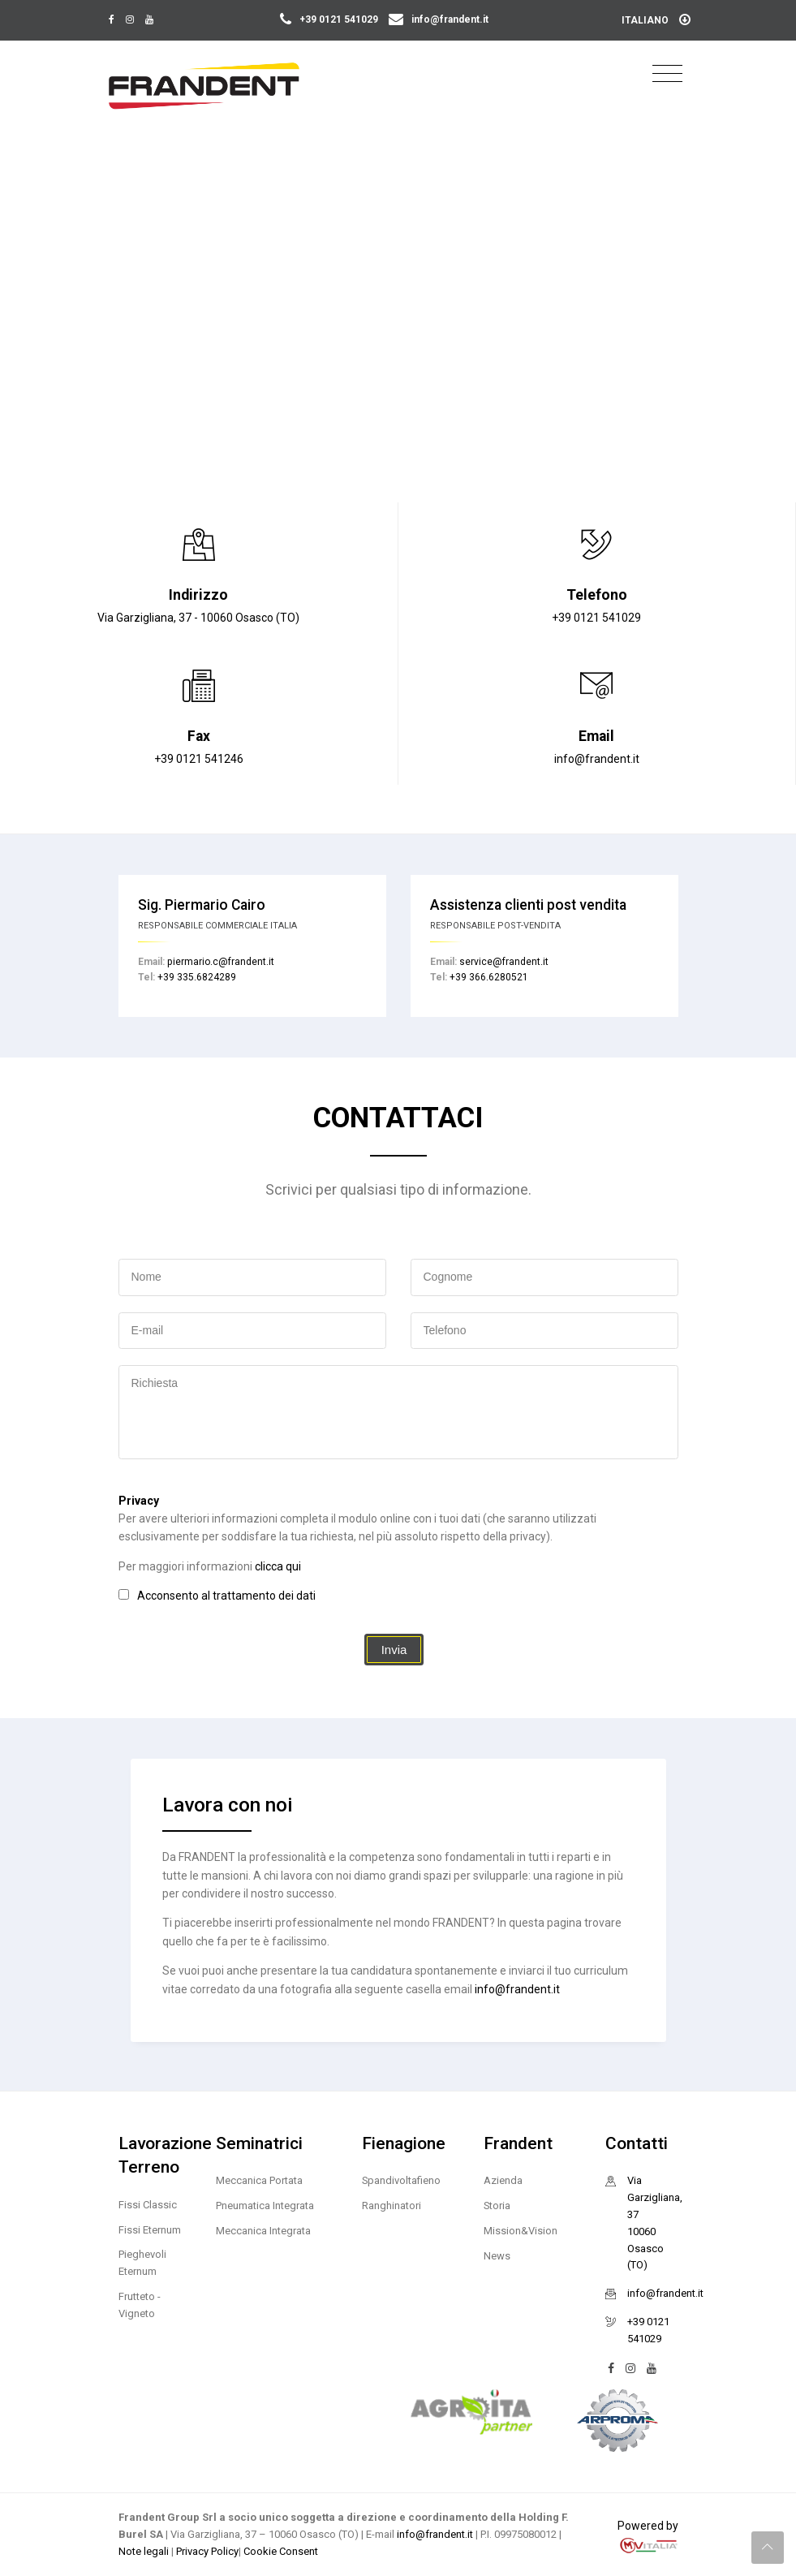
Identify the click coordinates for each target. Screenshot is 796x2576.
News (497, 2256)
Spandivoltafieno (401, 2180)
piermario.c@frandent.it (220, 961)
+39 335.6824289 (196, 977)
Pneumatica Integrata (265, 2205)
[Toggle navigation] (667, 74)
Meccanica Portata (259, 2180)
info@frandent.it (438, 19)
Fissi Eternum (149, 2230)
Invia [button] (394, 1649)
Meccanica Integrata (263, 2231)
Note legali (144, 2551)
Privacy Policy (207, 2551)
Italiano (656, 20)
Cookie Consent (280, 2551)
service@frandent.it (504, 961)
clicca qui (278, 1566)
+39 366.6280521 (489, 977)
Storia (497, 2205)
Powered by (647, 2536)
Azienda (503, 2180)
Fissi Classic (147, 2205)
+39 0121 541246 (198, 758)
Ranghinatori (391, 2205)
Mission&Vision (520, 2231)
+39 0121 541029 (330, 19)
